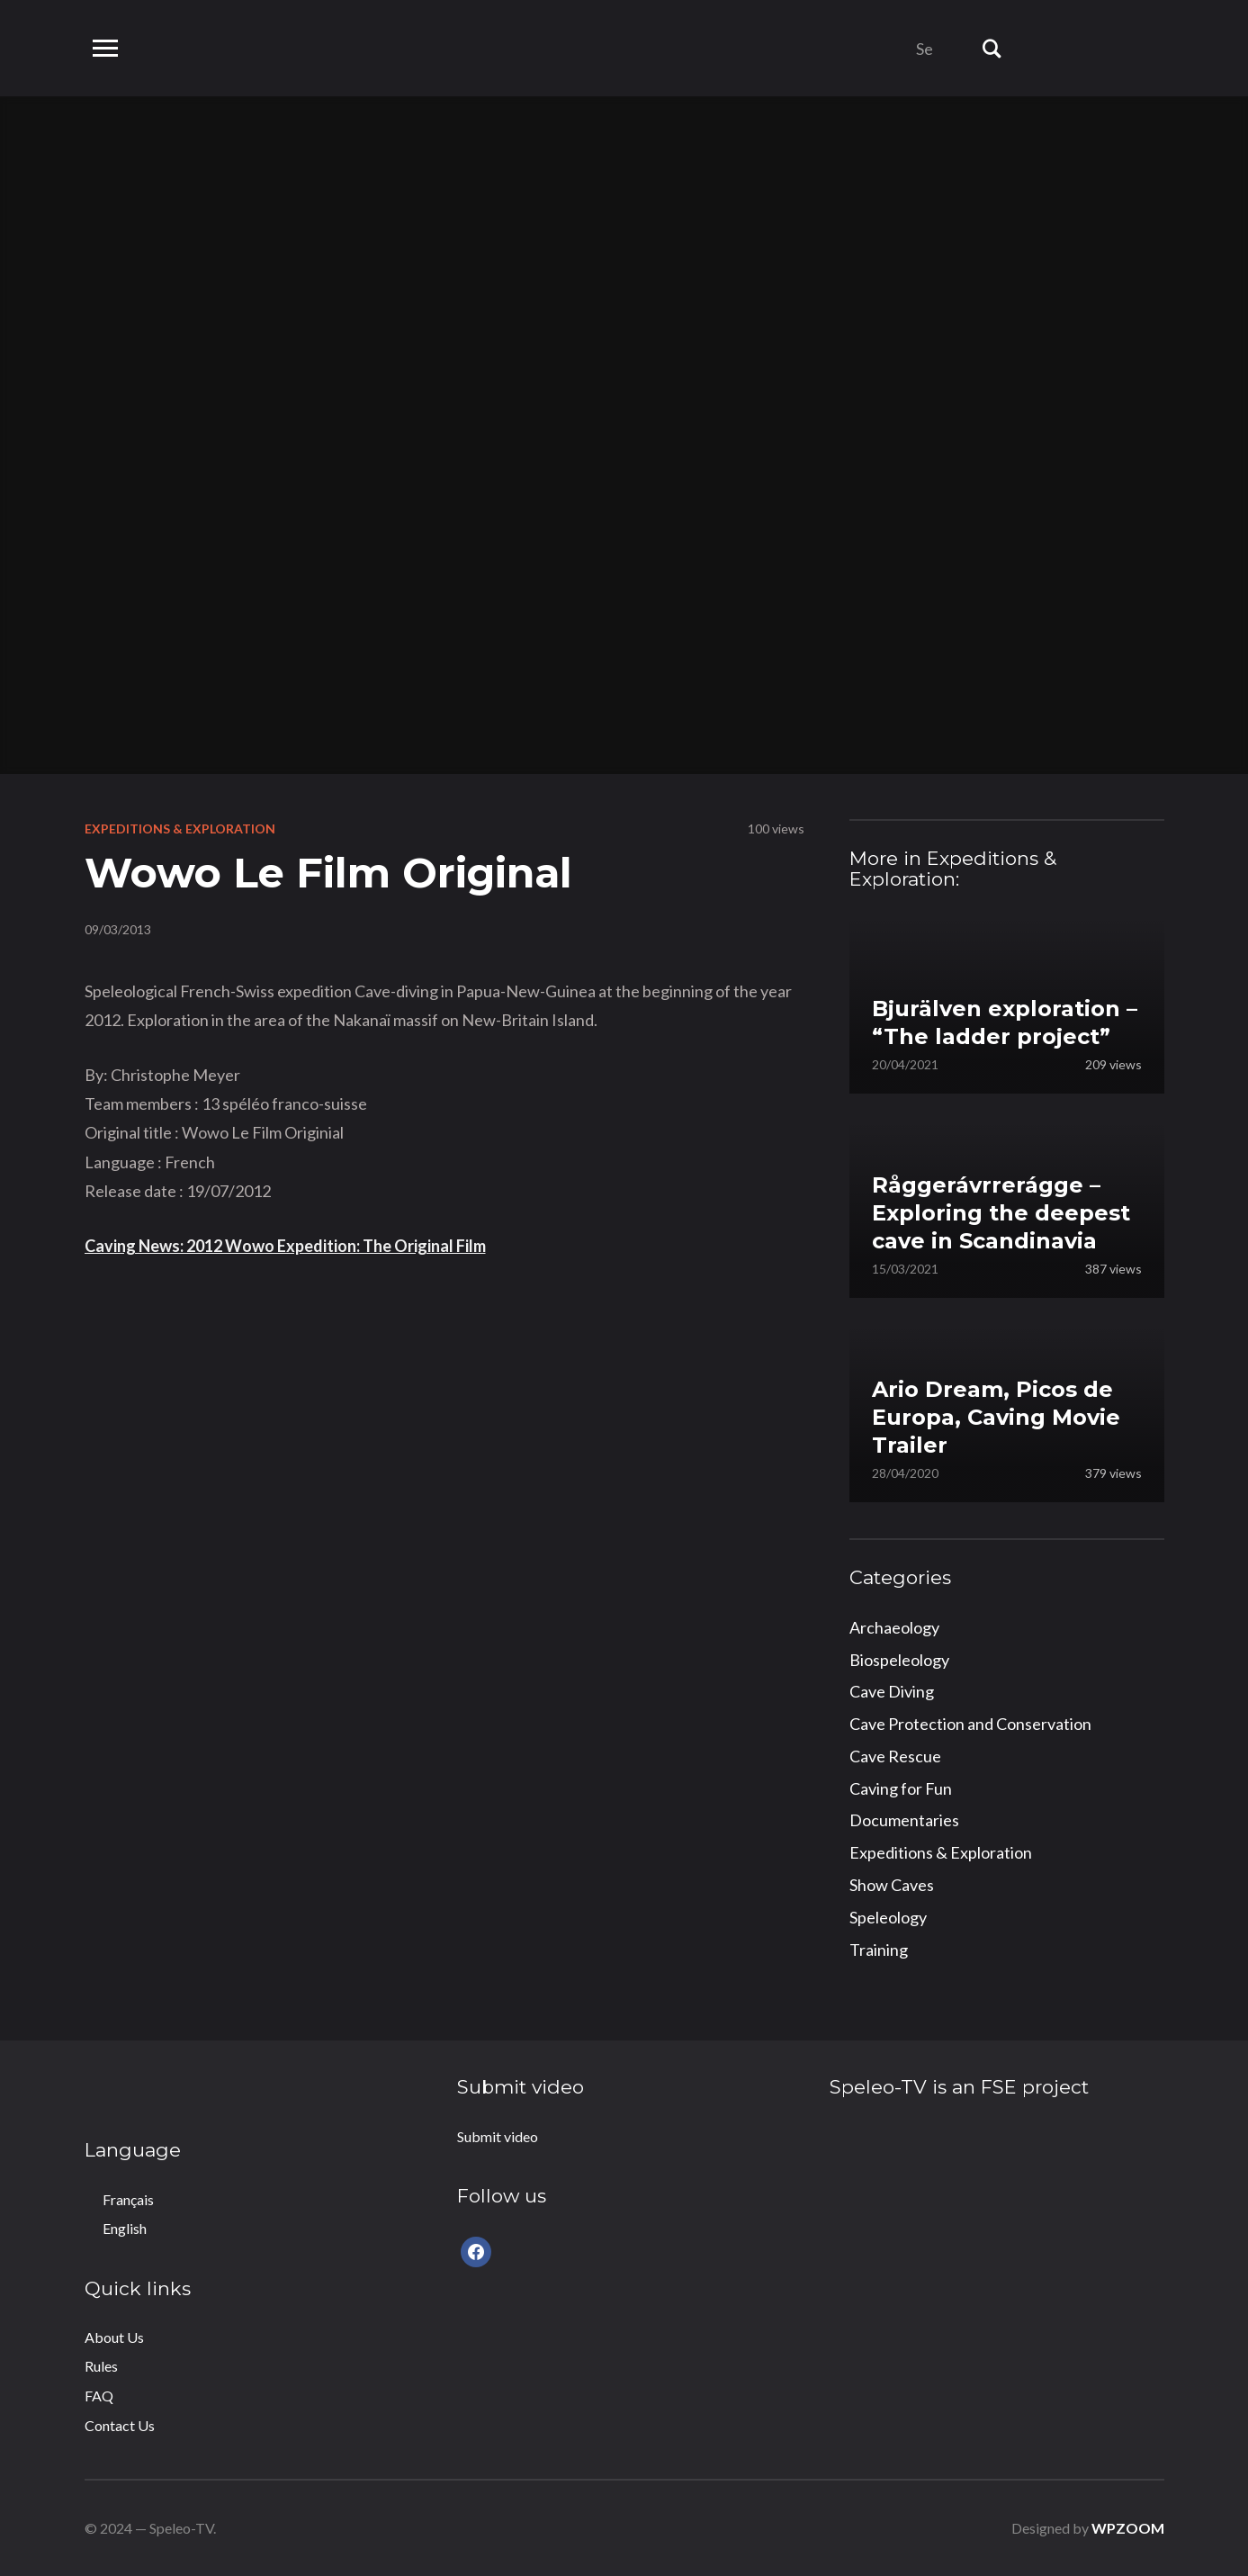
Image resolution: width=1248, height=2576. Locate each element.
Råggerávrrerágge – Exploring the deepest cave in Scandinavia (1001, 1213)
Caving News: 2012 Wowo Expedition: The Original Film (285, 1246)
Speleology (888, 1917)
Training (878, 1949)
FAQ (99, 2395)
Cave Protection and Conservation (970, 1724)
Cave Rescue (895, 1756)
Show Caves (891, 1885)
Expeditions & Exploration (180, 828)
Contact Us (120, 2425)
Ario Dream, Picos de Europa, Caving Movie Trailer (996, 1417)
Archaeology (894, 1627)
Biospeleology (899, 1660)
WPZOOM (1127, 2527)
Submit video (497, 2136)
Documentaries (904, 1820)
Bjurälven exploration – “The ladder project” (1004, 1022)
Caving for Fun (900, 1788)
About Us (114, 2337)
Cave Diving (891, 1691)
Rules (101, 2365)
